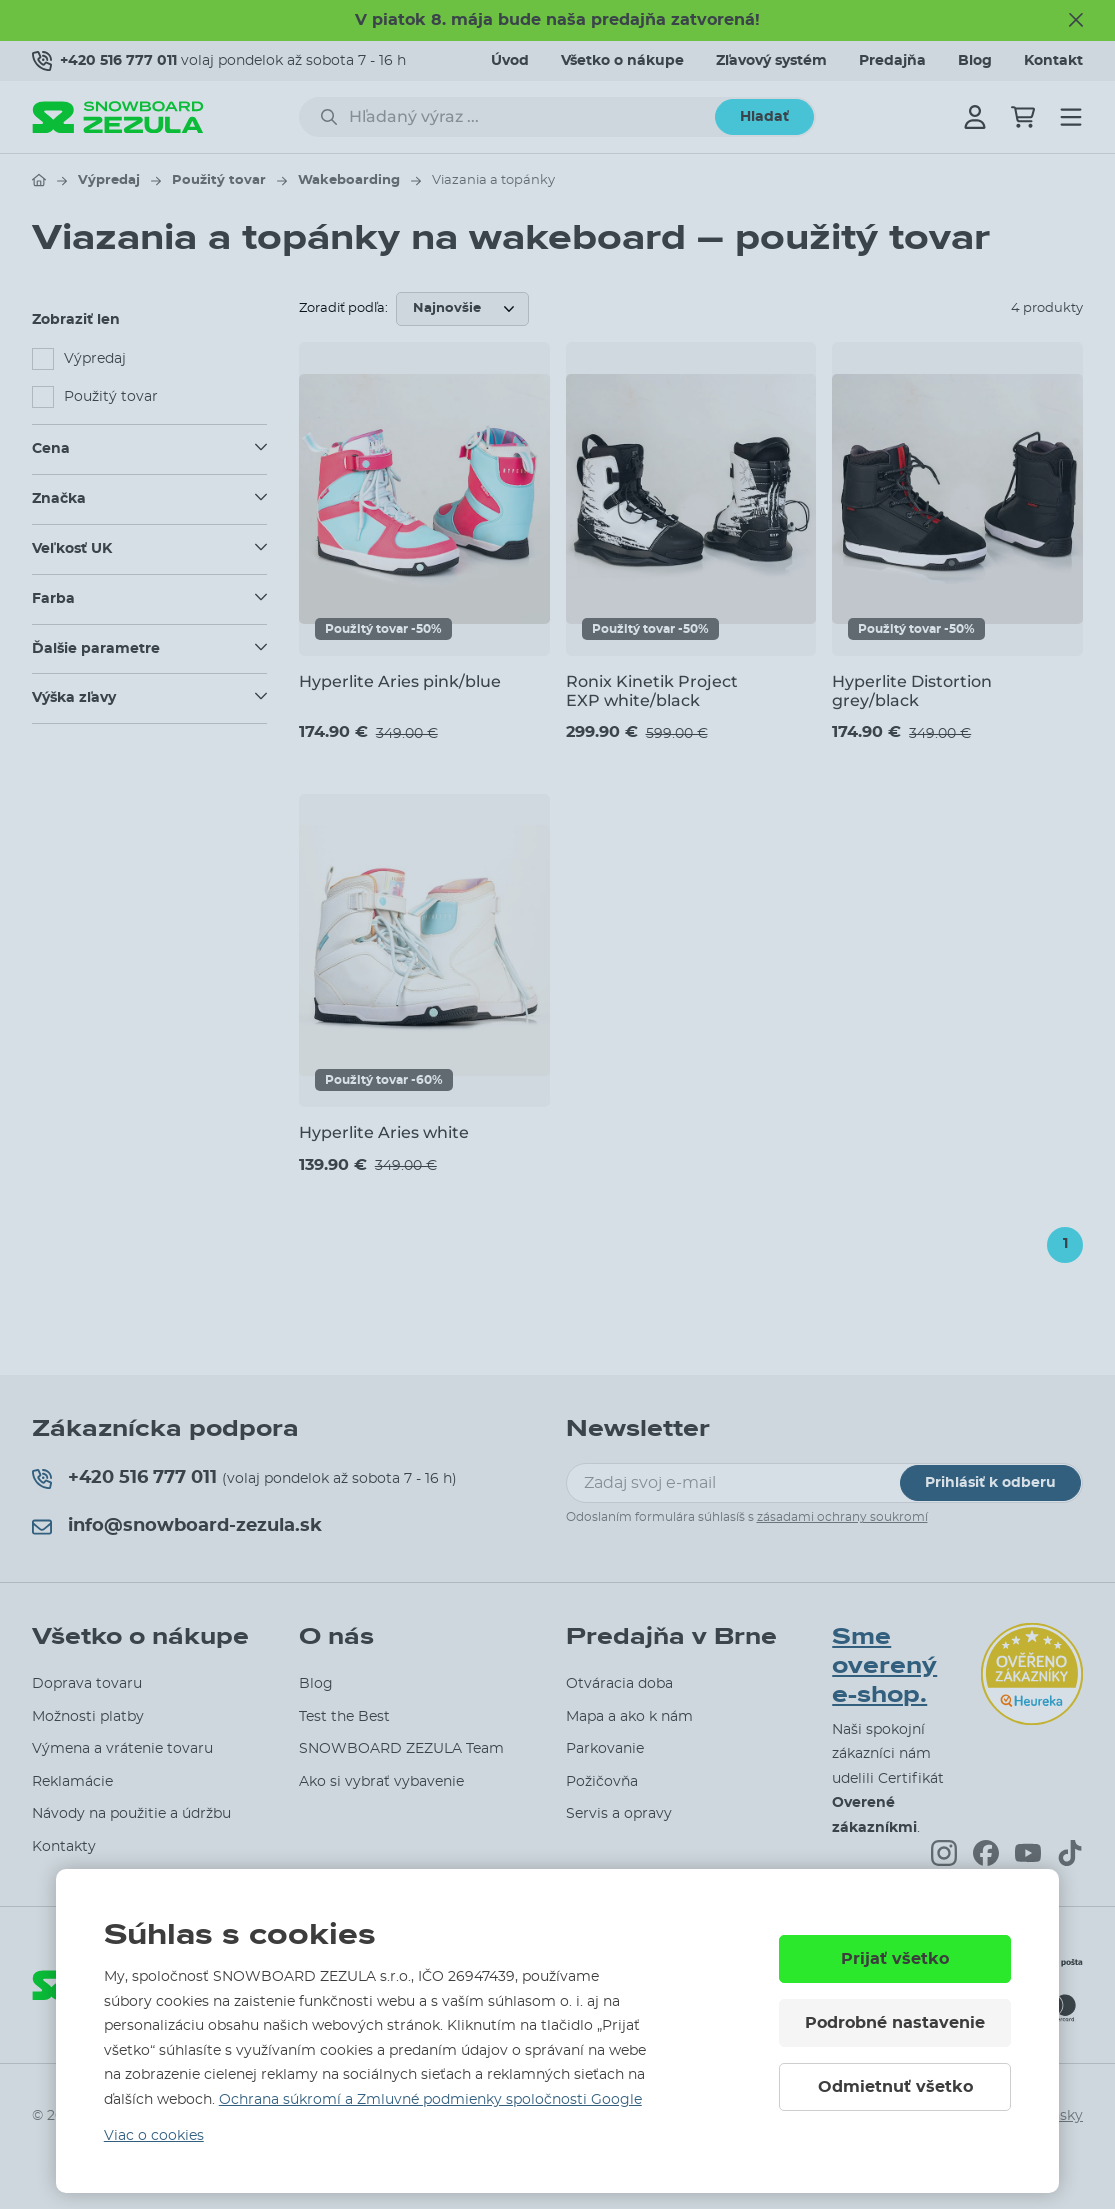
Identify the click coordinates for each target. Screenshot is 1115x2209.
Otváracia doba (619, 1684)
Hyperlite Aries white (384, 1132)
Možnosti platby (88, 1717)
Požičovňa (602, 1782)
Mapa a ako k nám (629, 1717)
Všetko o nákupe (622, 61)
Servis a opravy (619, 1814)
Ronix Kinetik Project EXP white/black (652, 691)
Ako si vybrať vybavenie (381, 1782)
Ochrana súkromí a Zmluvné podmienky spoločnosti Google (430, 2100)
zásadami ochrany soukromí (842, 1517)
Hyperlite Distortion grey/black (912, 691)
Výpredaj (109, 180)
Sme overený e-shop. (884, 1665)
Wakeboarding (349, 180)
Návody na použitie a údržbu (131, 1814)
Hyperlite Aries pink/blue (400, 681)
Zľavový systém (771, 61)
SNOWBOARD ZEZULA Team (401, 1749)
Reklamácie (72, 1782)
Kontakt (1053, 61)
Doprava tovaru (87, 1684)
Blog (975, 61)
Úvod (510, 61)
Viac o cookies (154, 2136)
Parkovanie (605, 1749)
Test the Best (344, 1717)
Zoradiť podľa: (343, 308)
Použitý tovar (219, 180)
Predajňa (892, 61)
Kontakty (64, 1847)
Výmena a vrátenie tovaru (122, 1749)
